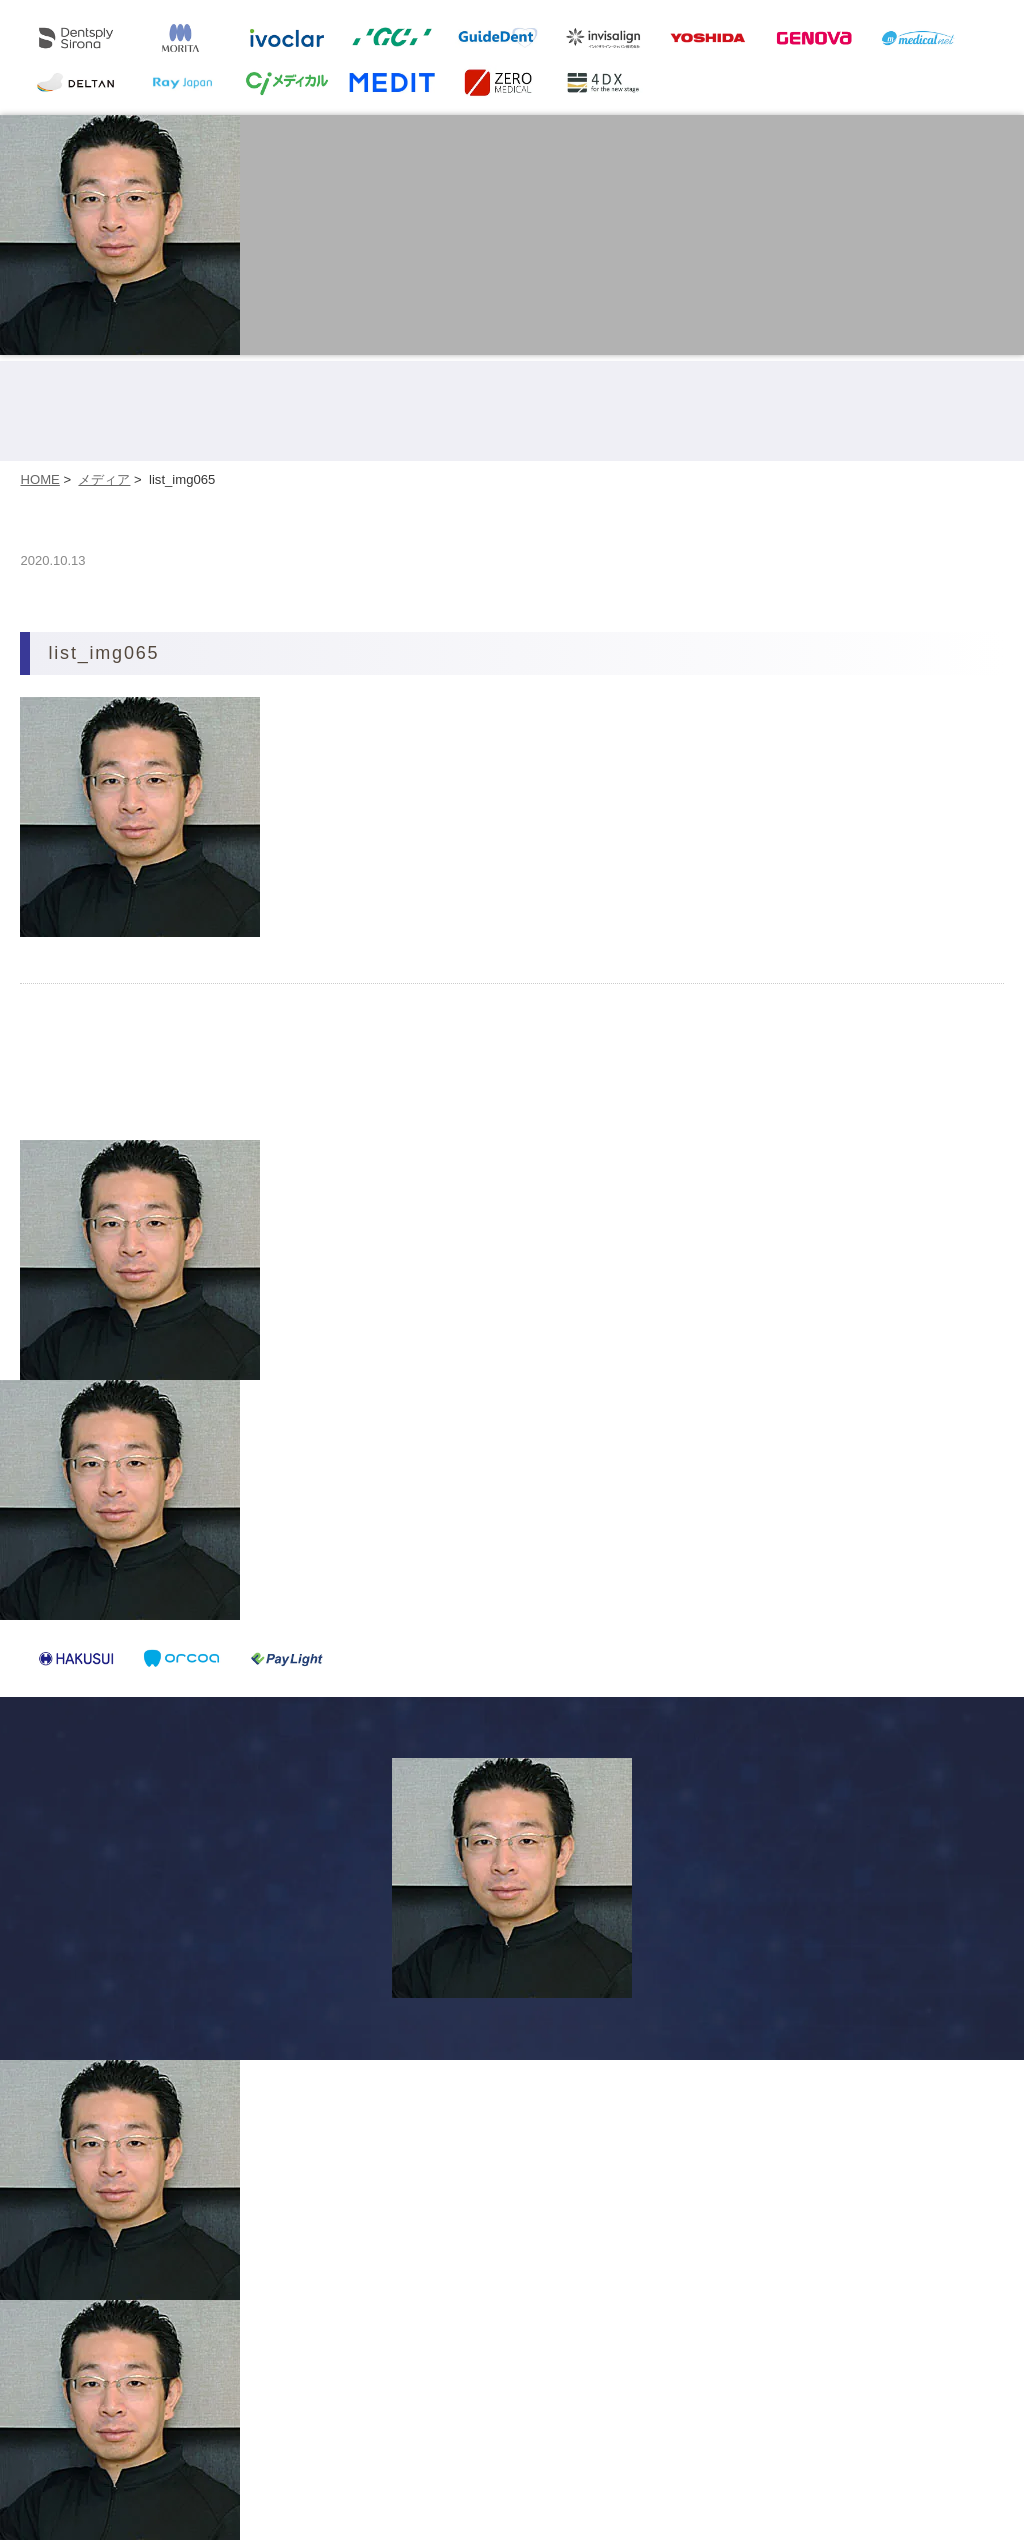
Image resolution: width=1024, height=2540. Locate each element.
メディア (104, 479)
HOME (39, 479)
